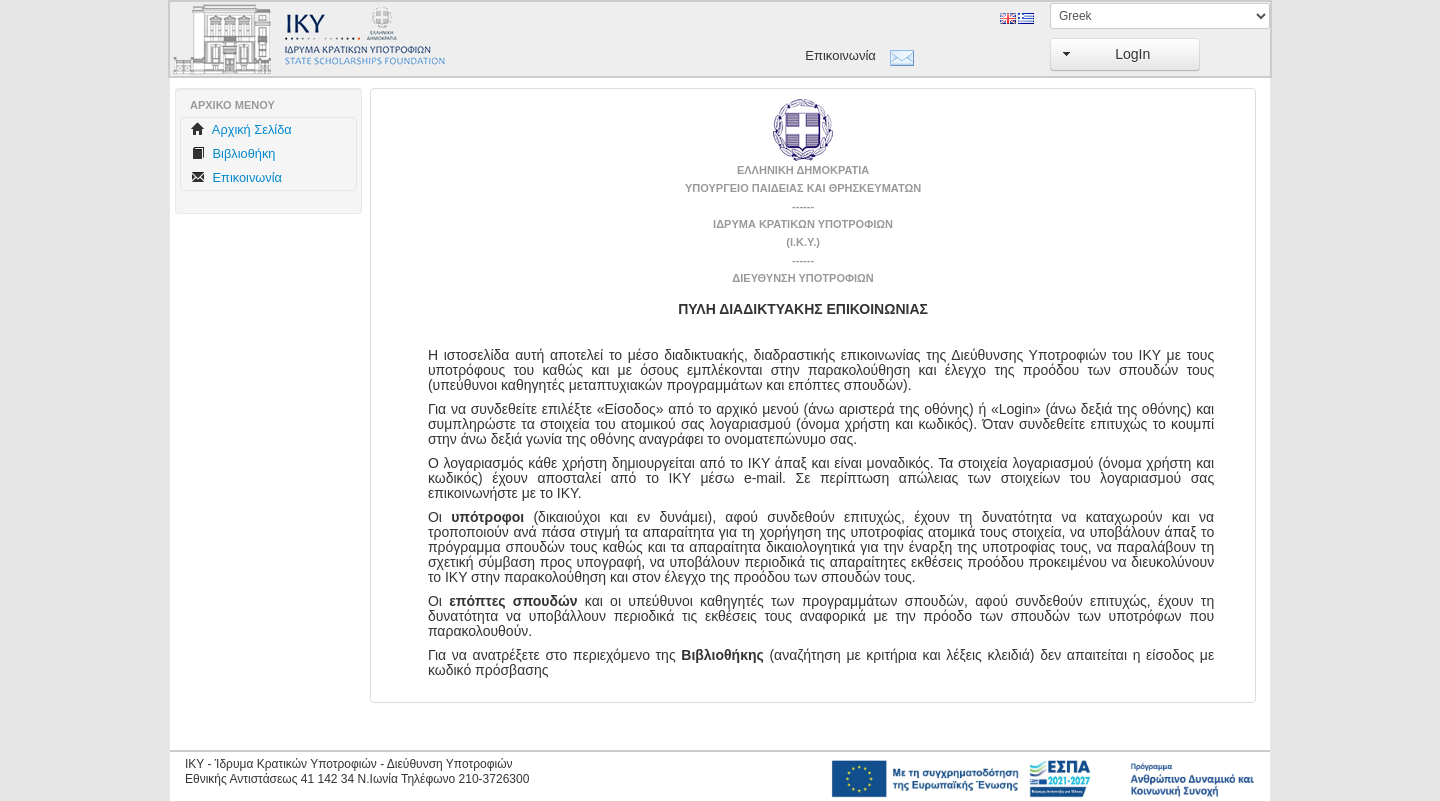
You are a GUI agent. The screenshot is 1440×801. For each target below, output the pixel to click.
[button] (1125, 54)
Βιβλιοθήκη (233, 153)
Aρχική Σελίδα (241, 129)
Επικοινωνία (840, 55)
